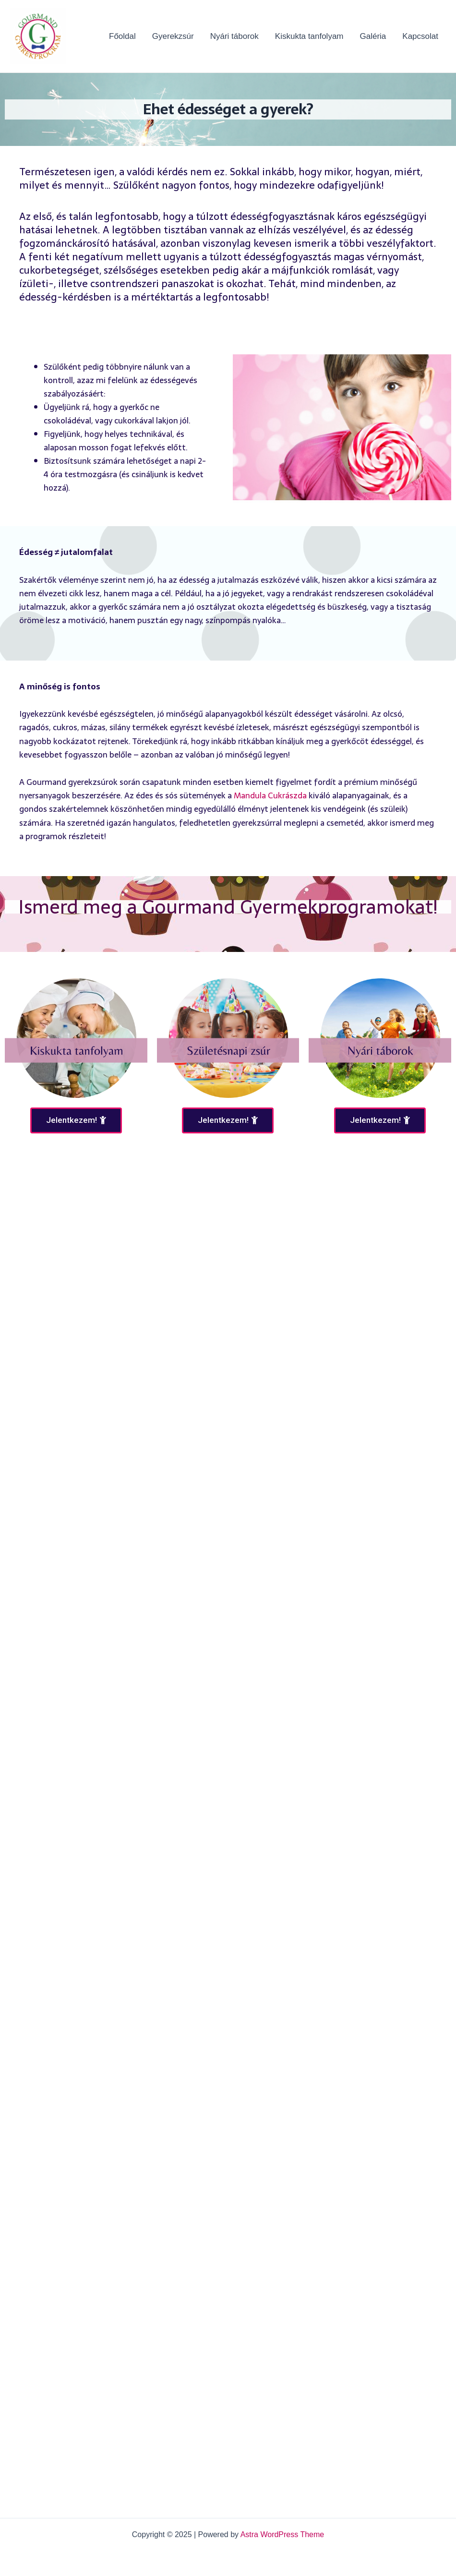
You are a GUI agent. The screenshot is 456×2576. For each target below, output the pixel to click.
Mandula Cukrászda (270, 795)
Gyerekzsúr (173, 36)
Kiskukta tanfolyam (309, 36)
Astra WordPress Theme (282, 2534)
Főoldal (122, 36)
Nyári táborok (234, 36)
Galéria (373, 36)
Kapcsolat (420, 36)
